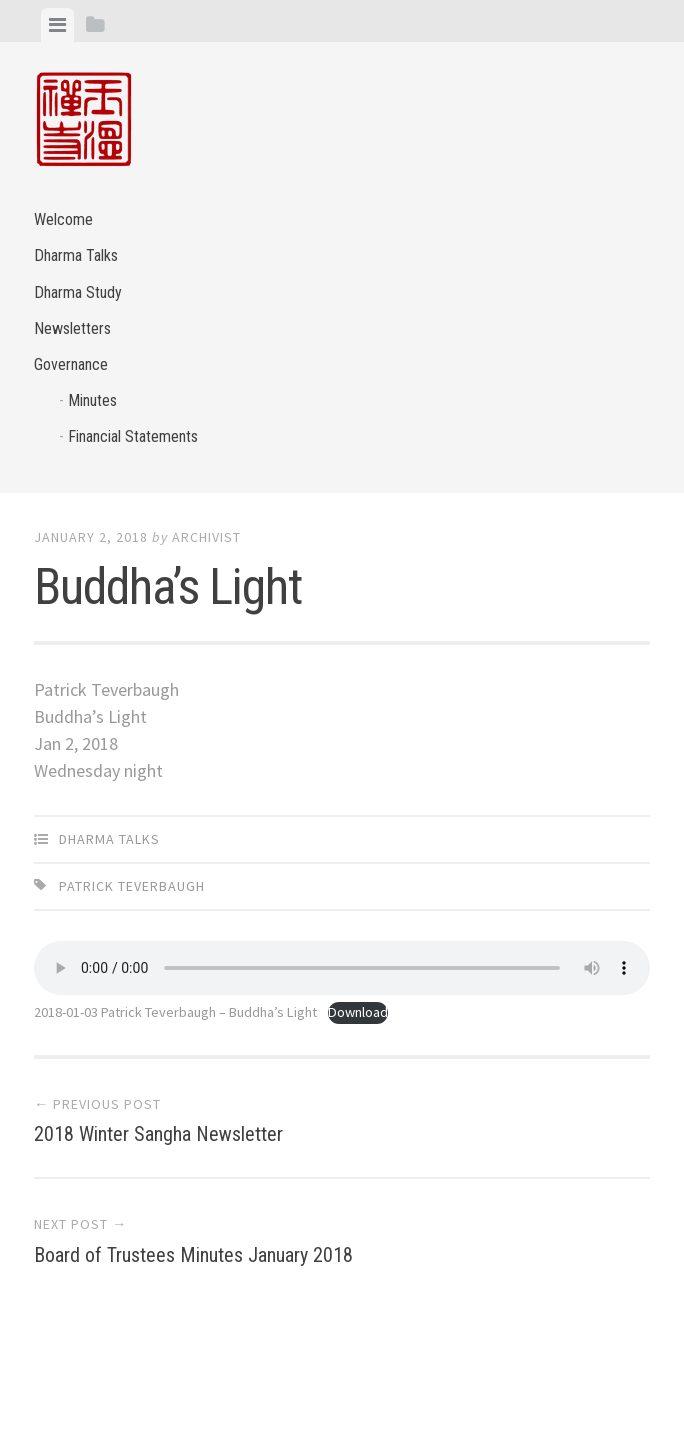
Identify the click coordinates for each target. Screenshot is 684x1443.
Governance (71, 364)
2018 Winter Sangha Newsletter (158, 1134)
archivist (206, 537)
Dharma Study (78, 292)
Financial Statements (133, 436)
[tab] (57, 25)
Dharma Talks (76, 255)
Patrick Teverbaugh (132, 886)
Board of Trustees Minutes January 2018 (193, 1255)
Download (358, 1012)
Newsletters (72, 328)
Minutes (92, 400)
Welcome (63, 219)
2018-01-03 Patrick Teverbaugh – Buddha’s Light (175, 1012)
